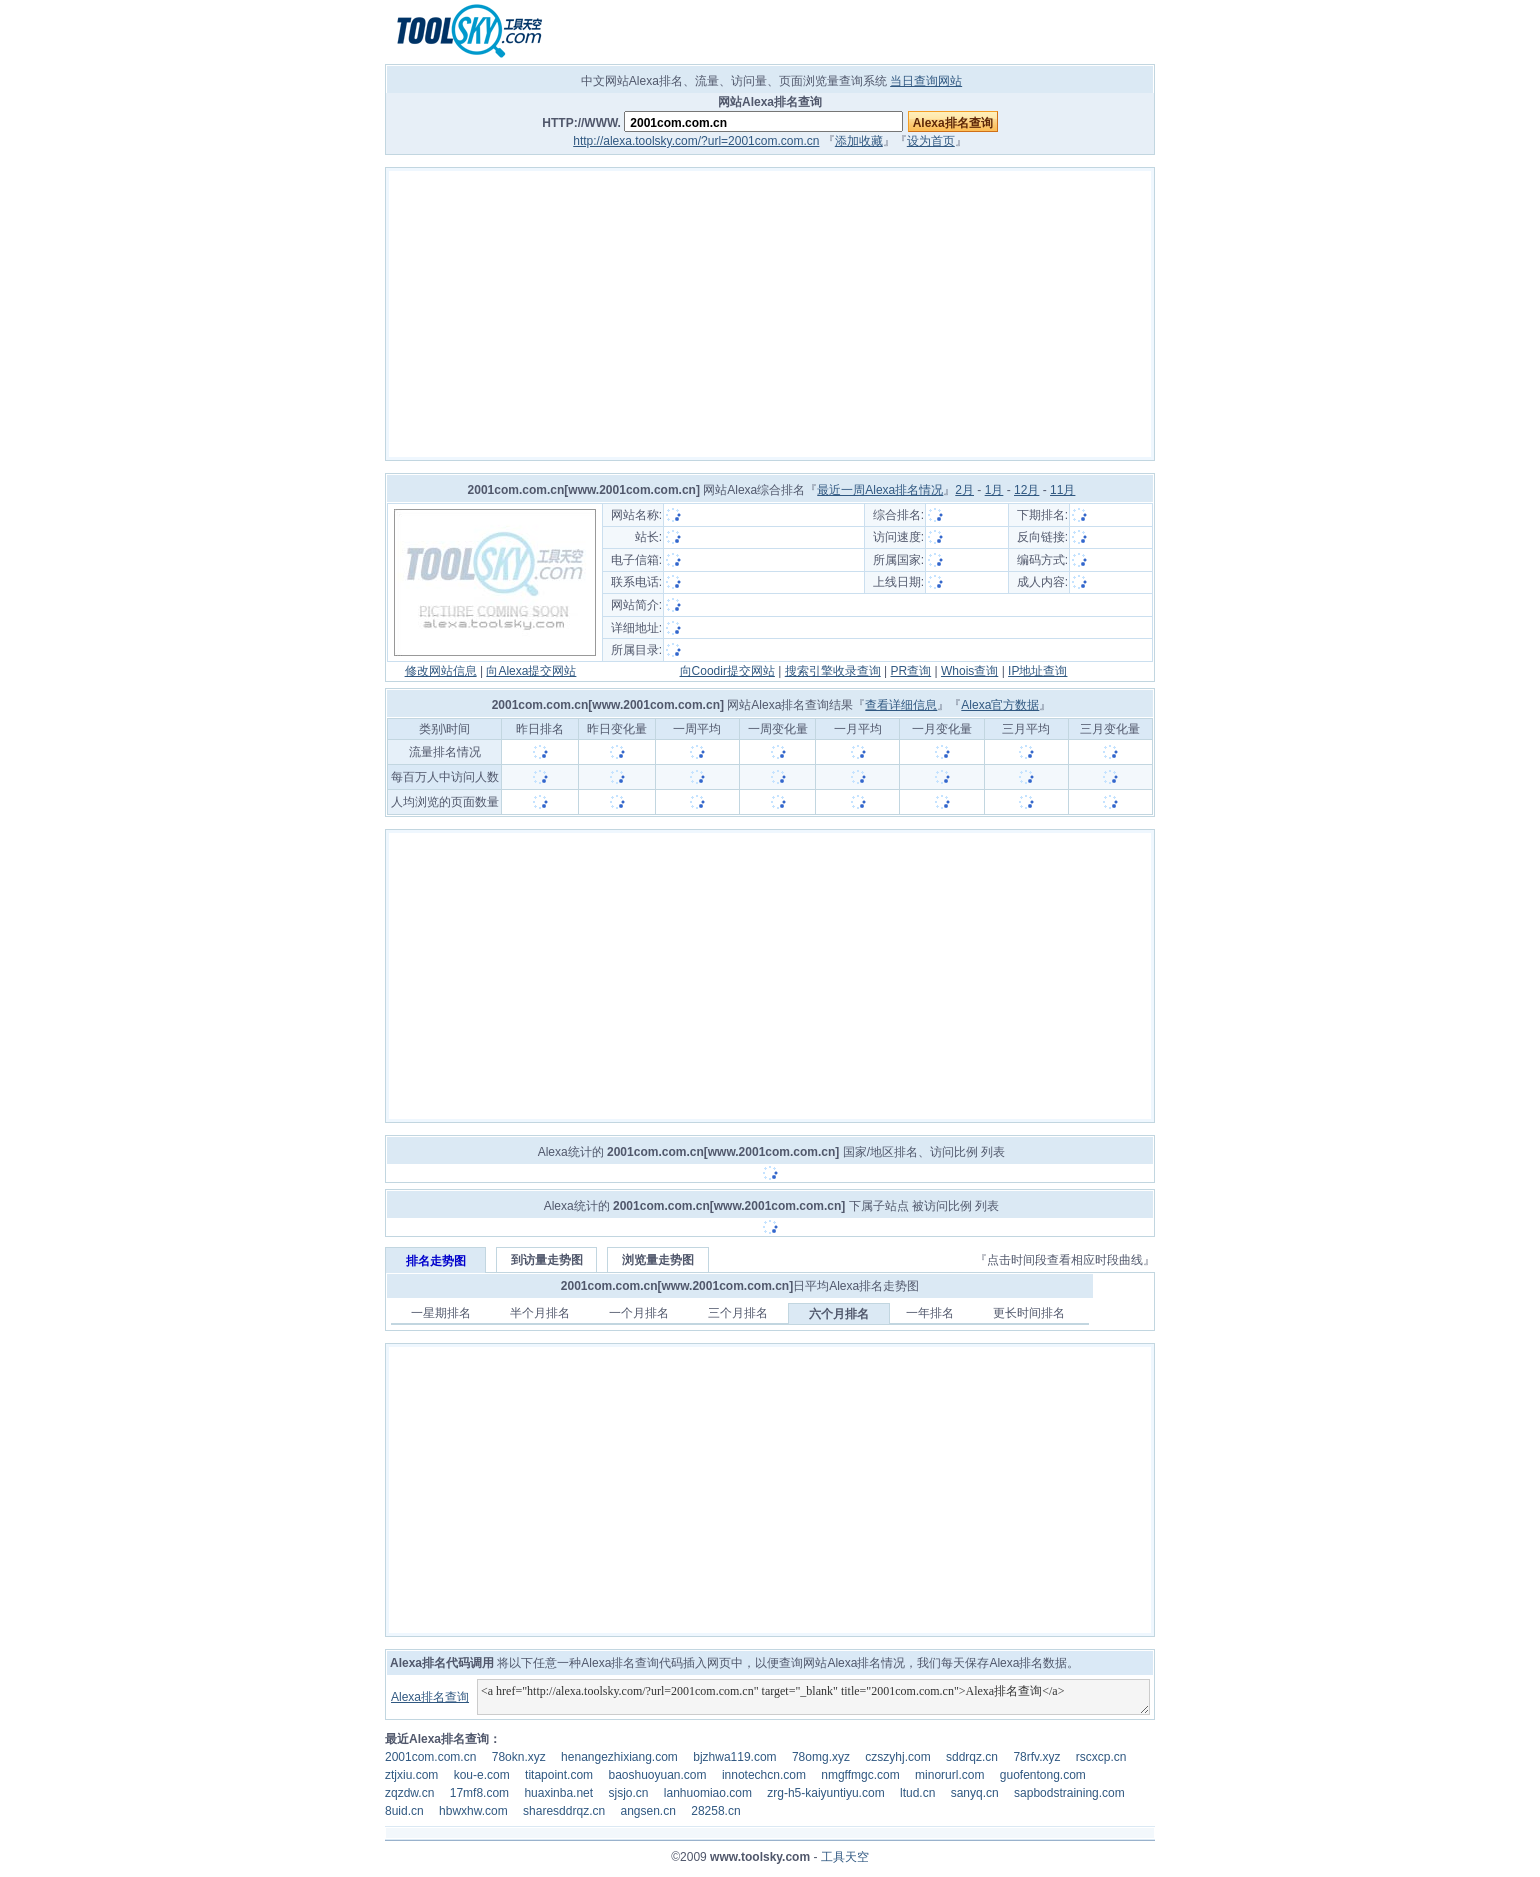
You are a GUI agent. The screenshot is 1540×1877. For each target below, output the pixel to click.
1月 (994, 490)
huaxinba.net (558, 1793)
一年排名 (930, 1313)
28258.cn (715, 1811)
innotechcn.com (764, 1775)
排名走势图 (436, 1261)
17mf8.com (479, 1793)
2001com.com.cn (430, 1757)
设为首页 (931, 141)
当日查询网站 (926, 81)
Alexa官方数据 (1000, 705)
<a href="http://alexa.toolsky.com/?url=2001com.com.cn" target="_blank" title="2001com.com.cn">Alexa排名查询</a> (813, 1697)
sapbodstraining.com (1069, 1793)
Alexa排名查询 (430, 1697)
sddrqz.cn (972, 1757)
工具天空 (845, 1857)
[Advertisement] (770, 314)
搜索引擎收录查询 (833, 671)
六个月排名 (839, 1314)
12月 (1026, 490)
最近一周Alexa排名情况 (880, 490)
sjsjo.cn (628, 1793)
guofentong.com (1043, 1775)
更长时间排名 (1029, 1313)
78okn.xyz (519, 1757)
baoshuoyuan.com (657, 1775)
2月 (964, 490)
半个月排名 (540, 1313)
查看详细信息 (901, 705)
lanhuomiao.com (708, 1793)
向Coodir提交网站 (727, 671)
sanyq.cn (975, 1793)
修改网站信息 (441, 671)
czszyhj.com (897, 1757)
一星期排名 (441, 1313)
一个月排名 (639, 1313)
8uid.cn (404, 1811)
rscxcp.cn (1101, 1757)
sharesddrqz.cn (564, 1811)
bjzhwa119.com (734, 1757)
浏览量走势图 (658, 1260)
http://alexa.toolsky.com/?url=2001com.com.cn (696, 141)
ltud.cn (917, 1793)
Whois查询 (969, 671)
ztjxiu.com (411, 1775)
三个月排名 (738, 1313)
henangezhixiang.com (619, 1757)
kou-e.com (482, 1775)
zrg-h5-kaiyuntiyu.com (825, 1793)
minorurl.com (949, 1775)
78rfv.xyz (1036, 1757)
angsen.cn (647, 1811)
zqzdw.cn (409, 1793)
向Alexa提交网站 (531, 671)
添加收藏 (859, 141)
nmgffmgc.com (860, 1775)
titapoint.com (559, 1775)
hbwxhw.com (473, 1811)
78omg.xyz (821, 1757)
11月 (1062, 490)
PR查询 (911, 671)
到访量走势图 (547, 1260)
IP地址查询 (1037, 671)
